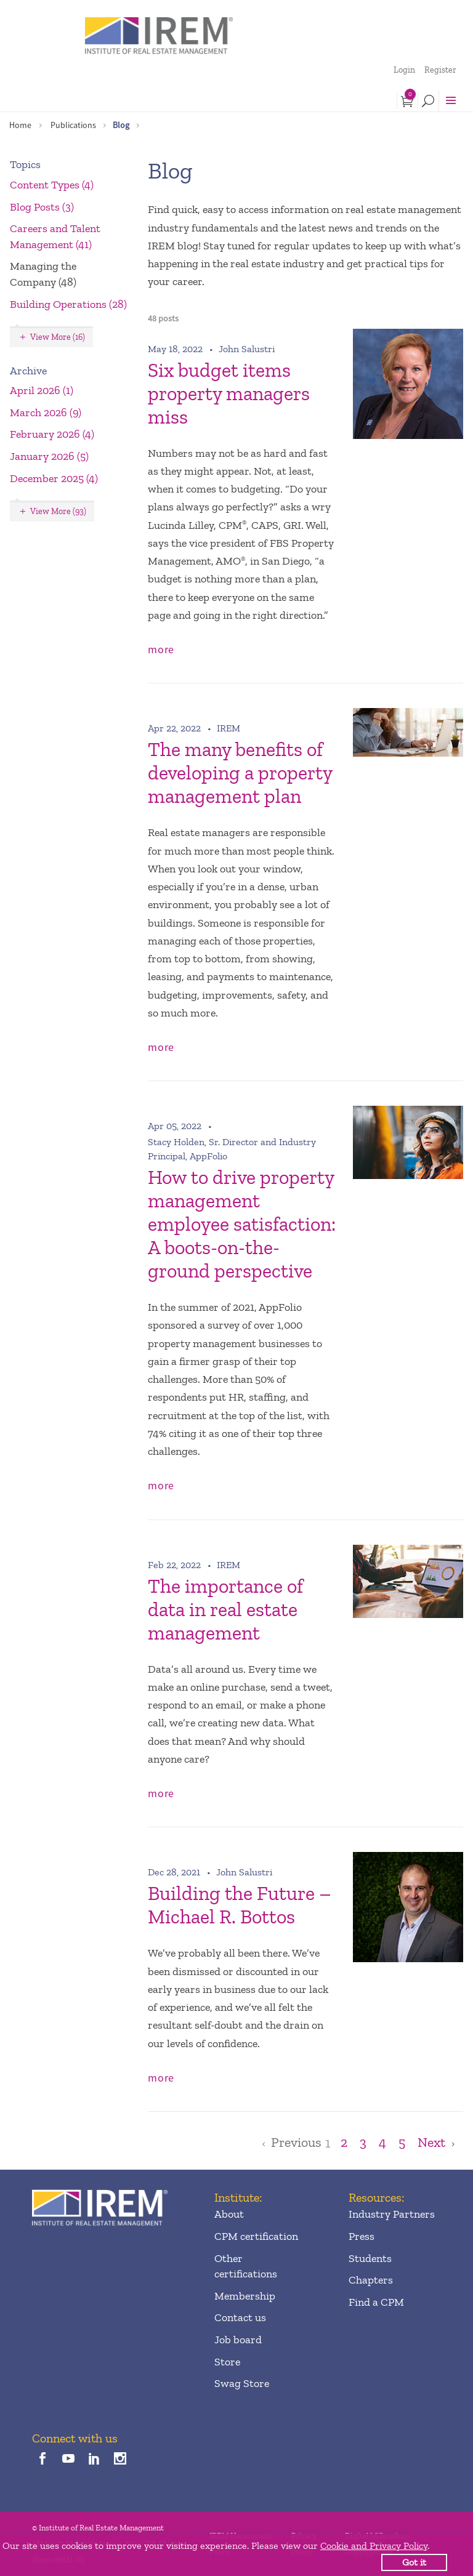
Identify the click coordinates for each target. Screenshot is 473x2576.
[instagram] (120, 2459)
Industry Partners (392, 2214)
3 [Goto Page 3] (363, 2143)
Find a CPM (376, 2302)
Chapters (371, 2280)
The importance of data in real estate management (225, 1609)
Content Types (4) (52, 184)
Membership (244, 2296)
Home (20, 125)
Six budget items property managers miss (229, 393)
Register (440, 70)
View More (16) (57, 337)
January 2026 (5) (49, 456)
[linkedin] (94, 2459)
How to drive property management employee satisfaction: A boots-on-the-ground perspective (242, 1223)
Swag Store (241, 2383)
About (229, 2214)
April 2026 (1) (41, 390)
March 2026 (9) (45, 412)
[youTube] (68, 2459)
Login (404, 70)
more (161, 649)
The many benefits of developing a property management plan (240, 773)
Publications (73, 125)
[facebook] (42, 2459)
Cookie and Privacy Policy (373, 2545)
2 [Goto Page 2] (344, 2143)
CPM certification (256, 2236)
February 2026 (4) (52, 434)
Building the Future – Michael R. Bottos (239, 1905)
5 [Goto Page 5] (401, 2143)
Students (370, 2258)
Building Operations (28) (68, 304)
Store (227, 2362)
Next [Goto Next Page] (431, 2143)
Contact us (240, 2317)
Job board (238, 2339)
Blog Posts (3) (42, 207)
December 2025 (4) (54, 478)
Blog (121, 125)
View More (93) (58, 511)
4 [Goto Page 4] (382, 2143)
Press (361, 2236)
